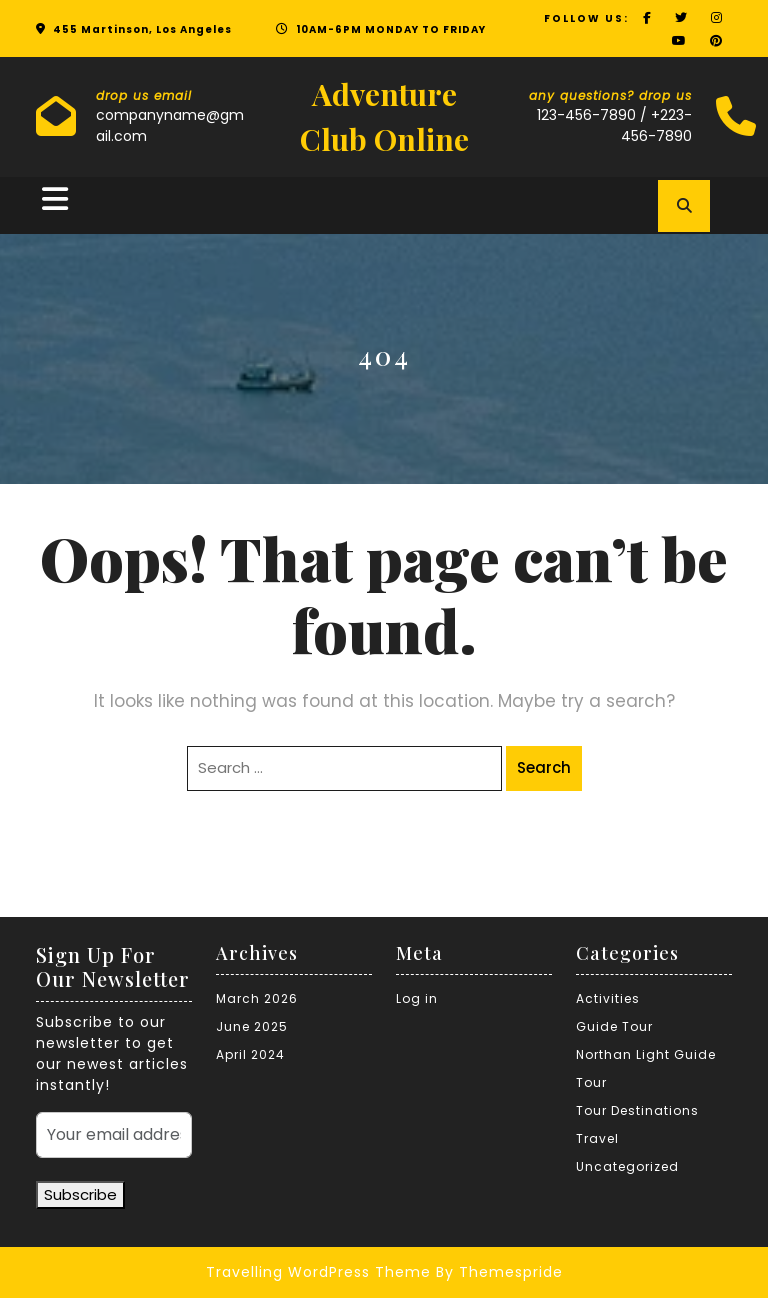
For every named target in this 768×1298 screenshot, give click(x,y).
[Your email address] (114, 1135)
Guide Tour (614, 1026)
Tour (591, 1082)
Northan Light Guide (646, 1054)
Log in (417, 998)
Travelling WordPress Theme (318, 1272)
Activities (608, 998)
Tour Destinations (637, 1110)
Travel (597, 1138)
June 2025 (252, 1026)
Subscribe (80, 1194)
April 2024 (250, 1054)
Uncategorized (627, 1166)
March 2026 (257, 998)
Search (544, 767)
